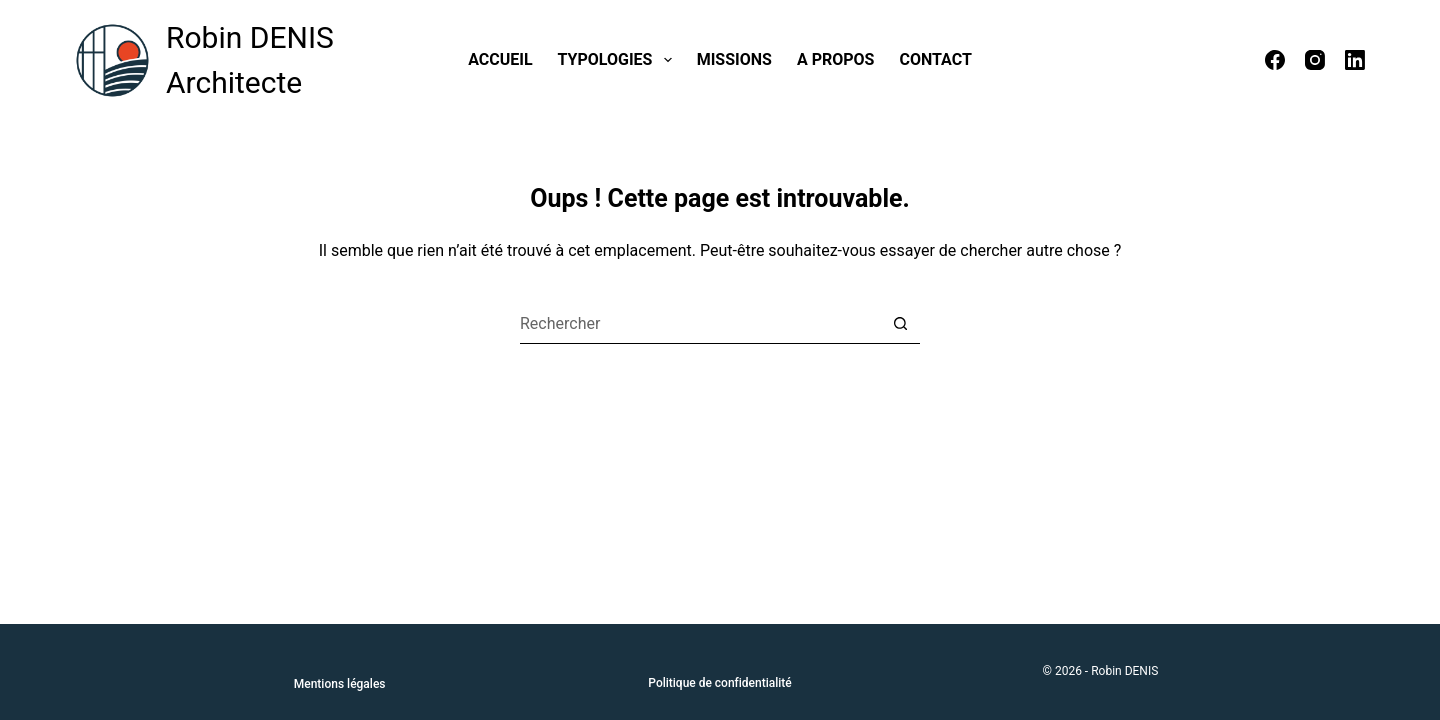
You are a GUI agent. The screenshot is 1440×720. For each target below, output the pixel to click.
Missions (734, 59)
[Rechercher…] (700, 324)
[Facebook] (1275, 60)
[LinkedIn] (1355, 60)
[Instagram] (1315, 60)
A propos (836, 59)
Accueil (500, 59)
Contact (935, 59)
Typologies (619, 60)
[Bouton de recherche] (900, 324)
